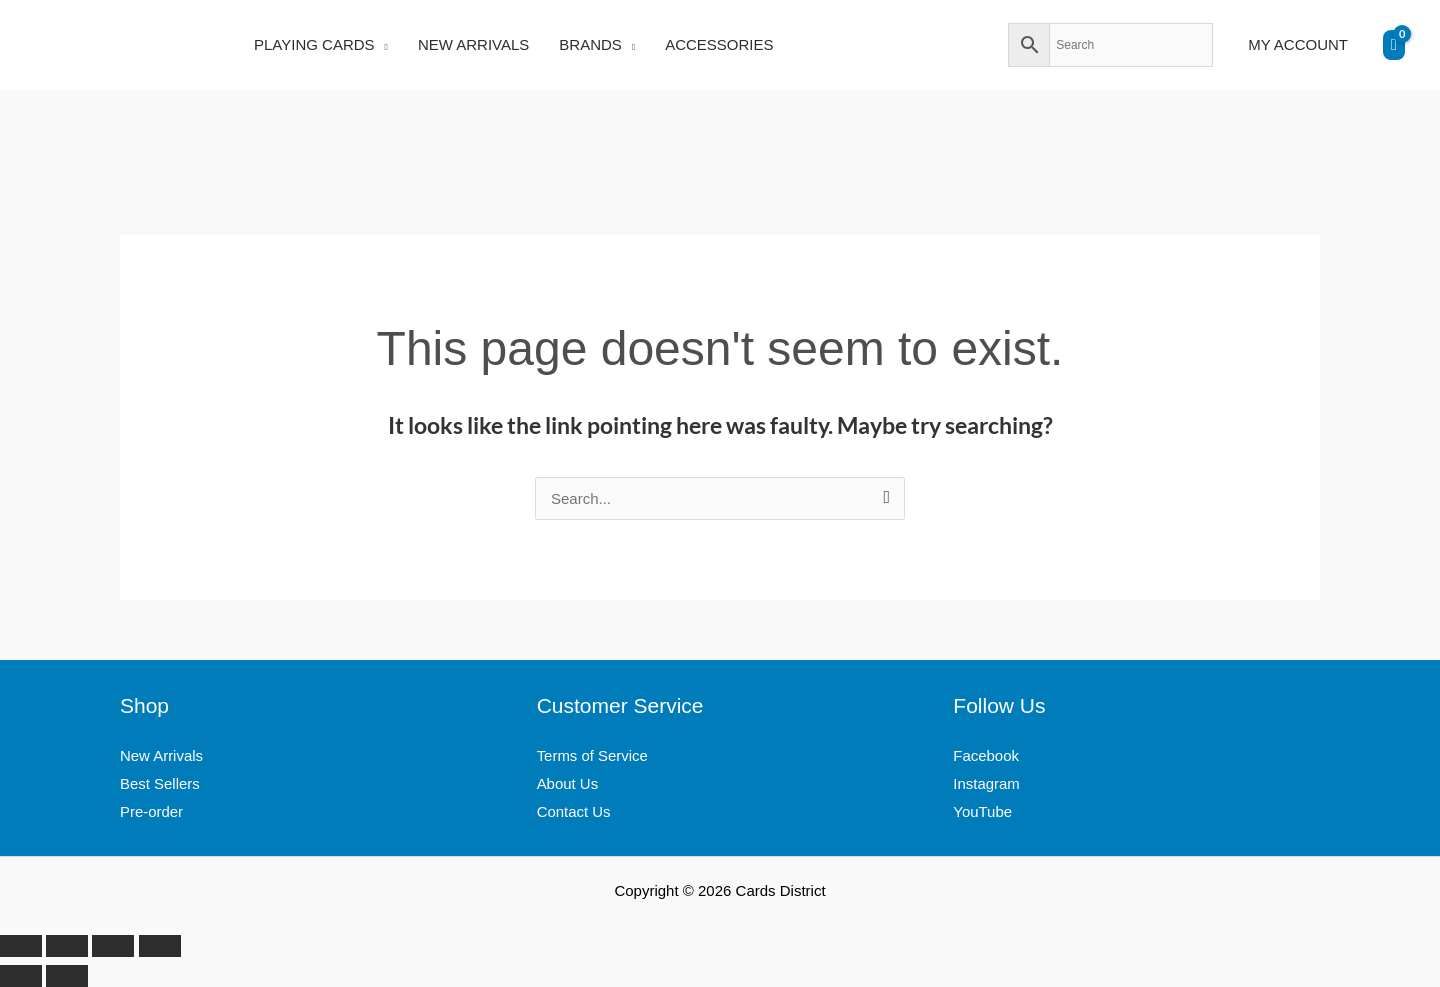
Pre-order (151, 811)
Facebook (986, 755)
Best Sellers (160, 783)
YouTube (982, 811)
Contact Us (574, 811)
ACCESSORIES (719, 44)
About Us (568, 783)
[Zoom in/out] (21, 946)
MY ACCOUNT (1298, 44)
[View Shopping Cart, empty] (1394, 45)
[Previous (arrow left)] (21, 976)
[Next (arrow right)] (67, 976)
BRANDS (590, 44)
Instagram (986, 783)
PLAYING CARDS (314, 44)
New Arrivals (161, 755)
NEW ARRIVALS (473, 44)
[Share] (113, 946)
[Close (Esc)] (160, 946)
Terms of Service (593, 755)
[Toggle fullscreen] (67, 946)
